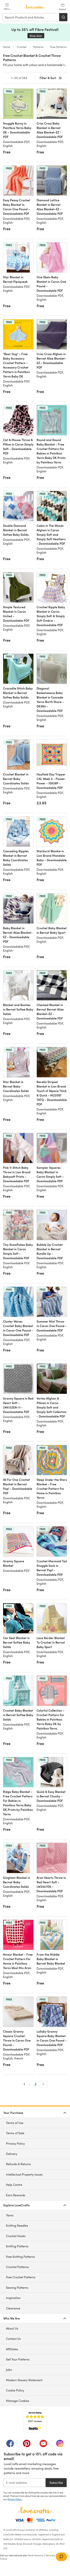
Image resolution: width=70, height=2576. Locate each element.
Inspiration (13, 2298)
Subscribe (56, 2482)
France (3, 2558)
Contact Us (13, 2339)
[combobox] (31, 17)
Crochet (21, 47)
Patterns (38, 47)
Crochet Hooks (16, 2236)
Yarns (9, 2215)
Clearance (13, 2308)
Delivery (11, 2154)
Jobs (9, 2370)
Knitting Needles (17, 2225)
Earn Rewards (15, 2195)
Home (7, 47)
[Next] (43, 2084)
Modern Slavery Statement (24, 2380)
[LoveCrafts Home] (35, 2510)
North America (35, 2555)
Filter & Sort (51, 78)
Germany (50, 2555)
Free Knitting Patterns (20, 2257)
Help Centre (14, 2185)
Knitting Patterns (17, 2246)
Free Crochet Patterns (20, 2277)
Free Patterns (57, 47)
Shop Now (37, 35)
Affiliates (12, 2349)
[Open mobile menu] (7, 6)
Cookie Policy (15, 2390)
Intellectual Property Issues (24, 2174)
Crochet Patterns (17, 2267)
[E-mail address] (24, 2482)
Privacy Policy (15, 2143)
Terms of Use (14, 2123)
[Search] (63, 17)
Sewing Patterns (17, 2287)
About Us (12, 2328)
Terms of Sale (15, 2133)
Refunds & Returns (18, 2164)
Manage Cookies (17, 2401)
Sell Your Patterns (17, 2359)
